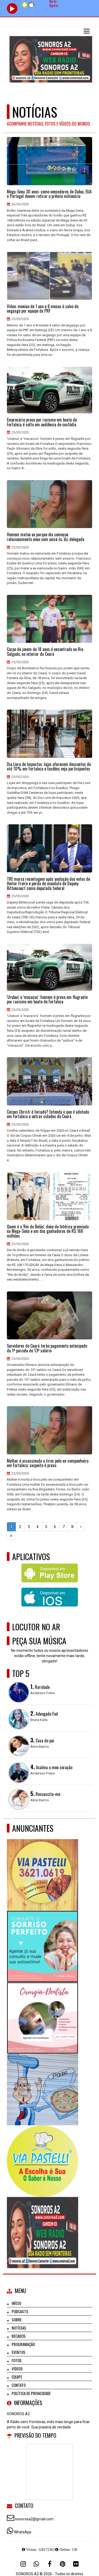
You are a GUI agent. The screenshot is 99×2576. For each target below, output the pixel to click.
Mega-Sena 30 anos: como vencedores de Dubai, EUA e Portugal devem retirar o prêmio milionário (49, 194)
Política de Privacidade (31, 2393)
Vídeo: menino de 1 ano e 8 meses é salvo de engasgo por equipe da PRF (42, 308)
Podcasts (20, 2311)
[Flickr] (76, 2563)
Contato (19, 2385)
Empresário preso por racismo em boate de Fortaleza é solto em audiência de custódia (42, 422)
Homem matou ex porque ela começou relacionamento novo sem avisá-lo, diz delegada (45, 537)
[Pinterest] (62, 2563)
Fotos (17, 2360)
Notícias (19, 2328)
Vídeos (17, 2368)
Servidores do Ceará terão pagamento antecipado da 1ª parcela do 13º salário (47, 1348)
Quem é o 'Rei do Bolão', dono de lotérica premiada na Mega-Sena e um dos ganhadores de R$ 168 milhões (48, 1231)
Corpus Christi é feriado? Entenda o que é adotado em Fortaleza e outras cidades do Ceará (48, 1114)
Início (16, 2303)
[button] (86, 31)
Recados (19, 2336)
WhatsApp (22, 2532)
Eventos (18, 2352)
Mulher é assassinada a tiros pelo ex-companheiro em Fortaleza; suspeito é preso (47, 1463)
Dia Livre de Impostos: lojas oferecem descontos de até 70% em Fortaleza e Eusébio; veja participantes (49, 766)
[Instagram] (23, 2563)
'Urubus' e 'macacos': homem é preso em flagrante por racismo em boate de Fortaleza (47, 999)
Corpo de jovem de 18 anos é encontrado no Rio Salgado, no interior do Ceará (45, 651)
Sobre (17, 2319)
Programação (23, 2344)
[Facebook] (49, 2563)
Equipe (17, 2377)
